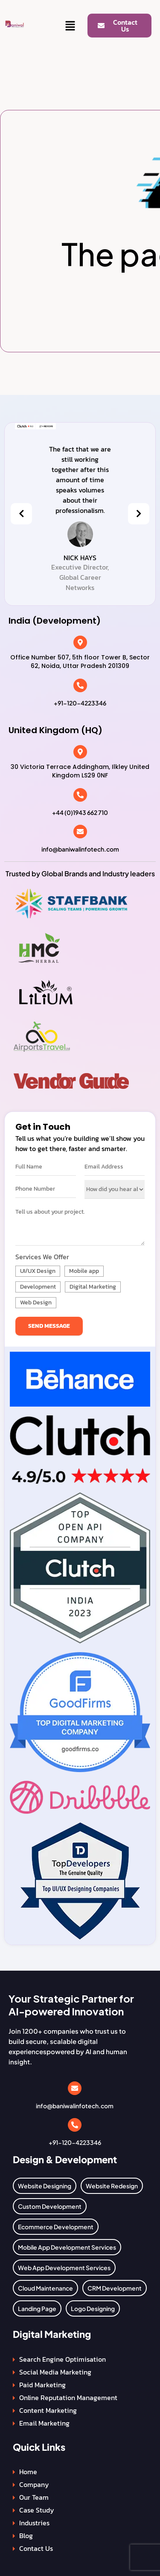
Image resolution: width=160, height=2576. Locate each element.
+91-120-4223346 (80, 703)
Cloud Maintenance (45, 2288)
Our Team (34, 2497)
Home (28, 2472)
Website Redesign (112, 2186)
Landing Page (37, 2308)
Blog (26, 2535)
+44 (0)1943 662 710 (80, 812)
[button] (70, 26)
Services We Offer (42, 1256)
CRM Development (114, 2288)
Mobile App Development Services (67, 2247)
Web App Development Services (64, 2267)
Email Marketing (44, 2423)
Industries (34, 2523)
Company (34, 2484)
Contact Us (36, 2548)
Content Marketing (48, 2410)
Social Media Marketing (55, 2372)
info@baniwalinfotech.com (80, 849)
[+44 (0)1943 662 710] (80, 795)
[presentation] (21, 513)
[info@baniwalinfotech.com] (80, 831)
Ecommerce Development (55, 2227)
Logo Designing (93, 2308)
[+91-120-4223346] (80, 685)
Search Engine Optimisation (62, 2359)
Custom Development (49, 2206)
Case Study (36, 2510)
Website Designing (44, 2186)
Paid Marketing (42, 2385)
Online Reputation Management (68, 2397)
